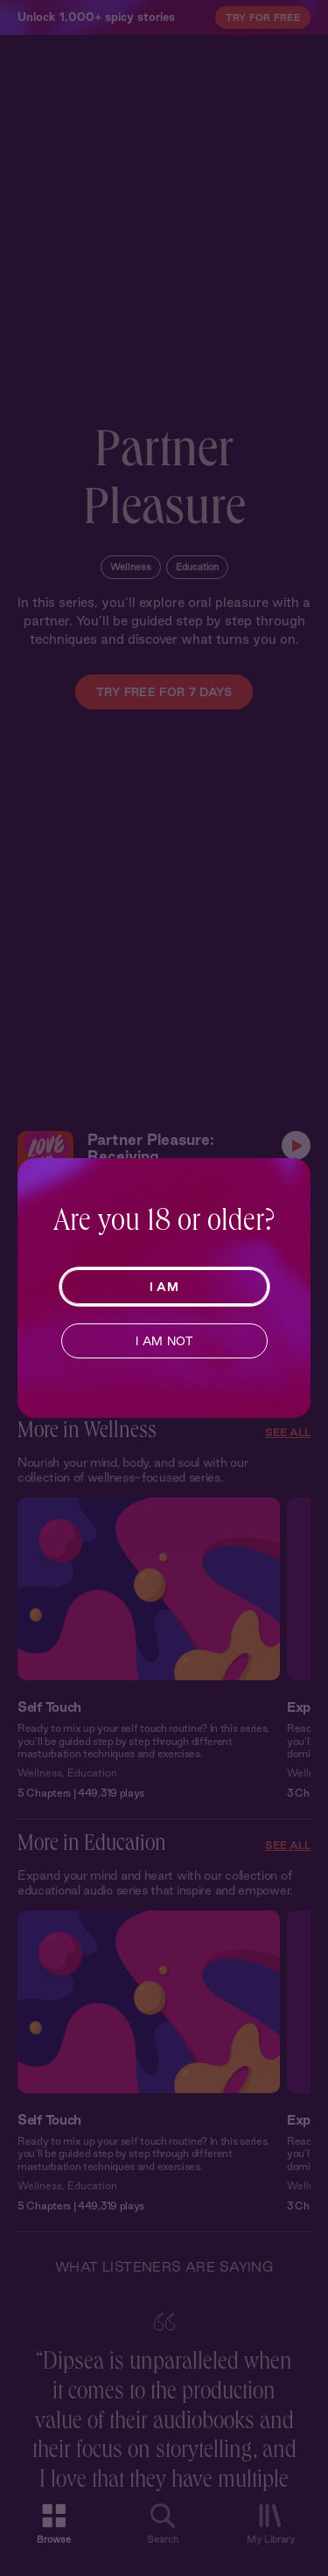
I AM (164, 1287)
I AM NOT (164, 1341)
